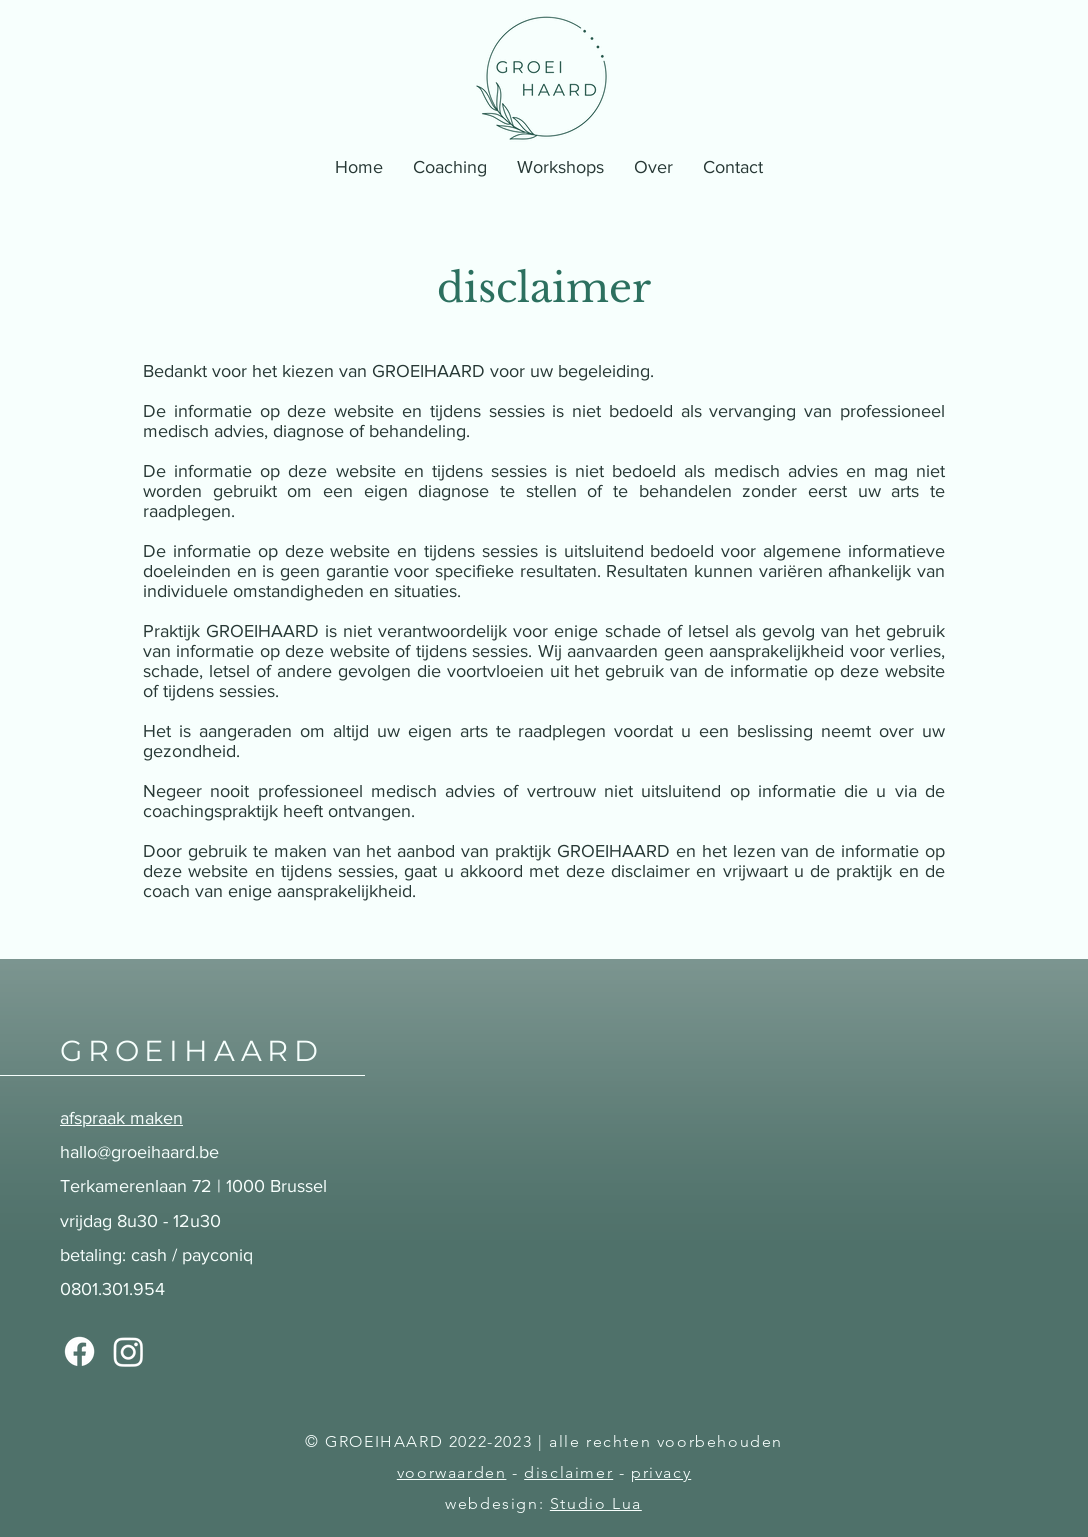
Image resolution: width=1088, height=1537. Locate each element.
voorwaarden (452, 1472)
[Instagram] (128, 1351)
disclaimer (568, 1472)
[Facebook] (79, 1351)
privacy (661, 1472)
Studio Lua (596, 1503)
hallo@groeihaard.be (139, 1152)
